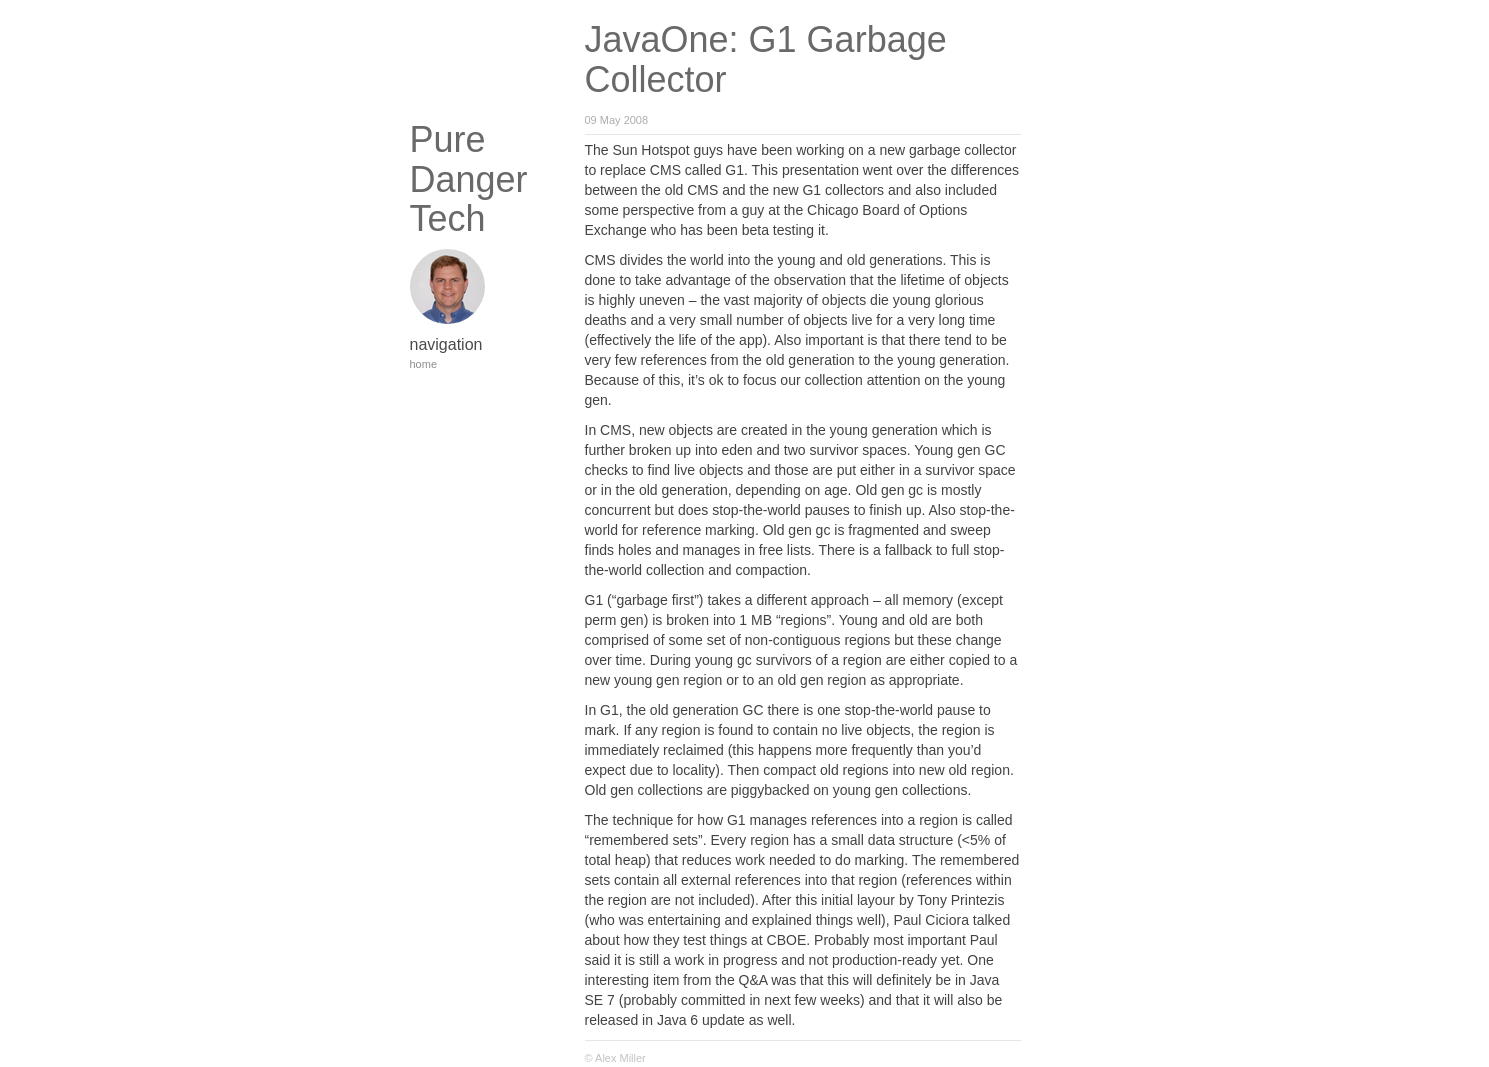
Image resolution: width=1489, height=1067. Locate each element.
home (424, 364)
